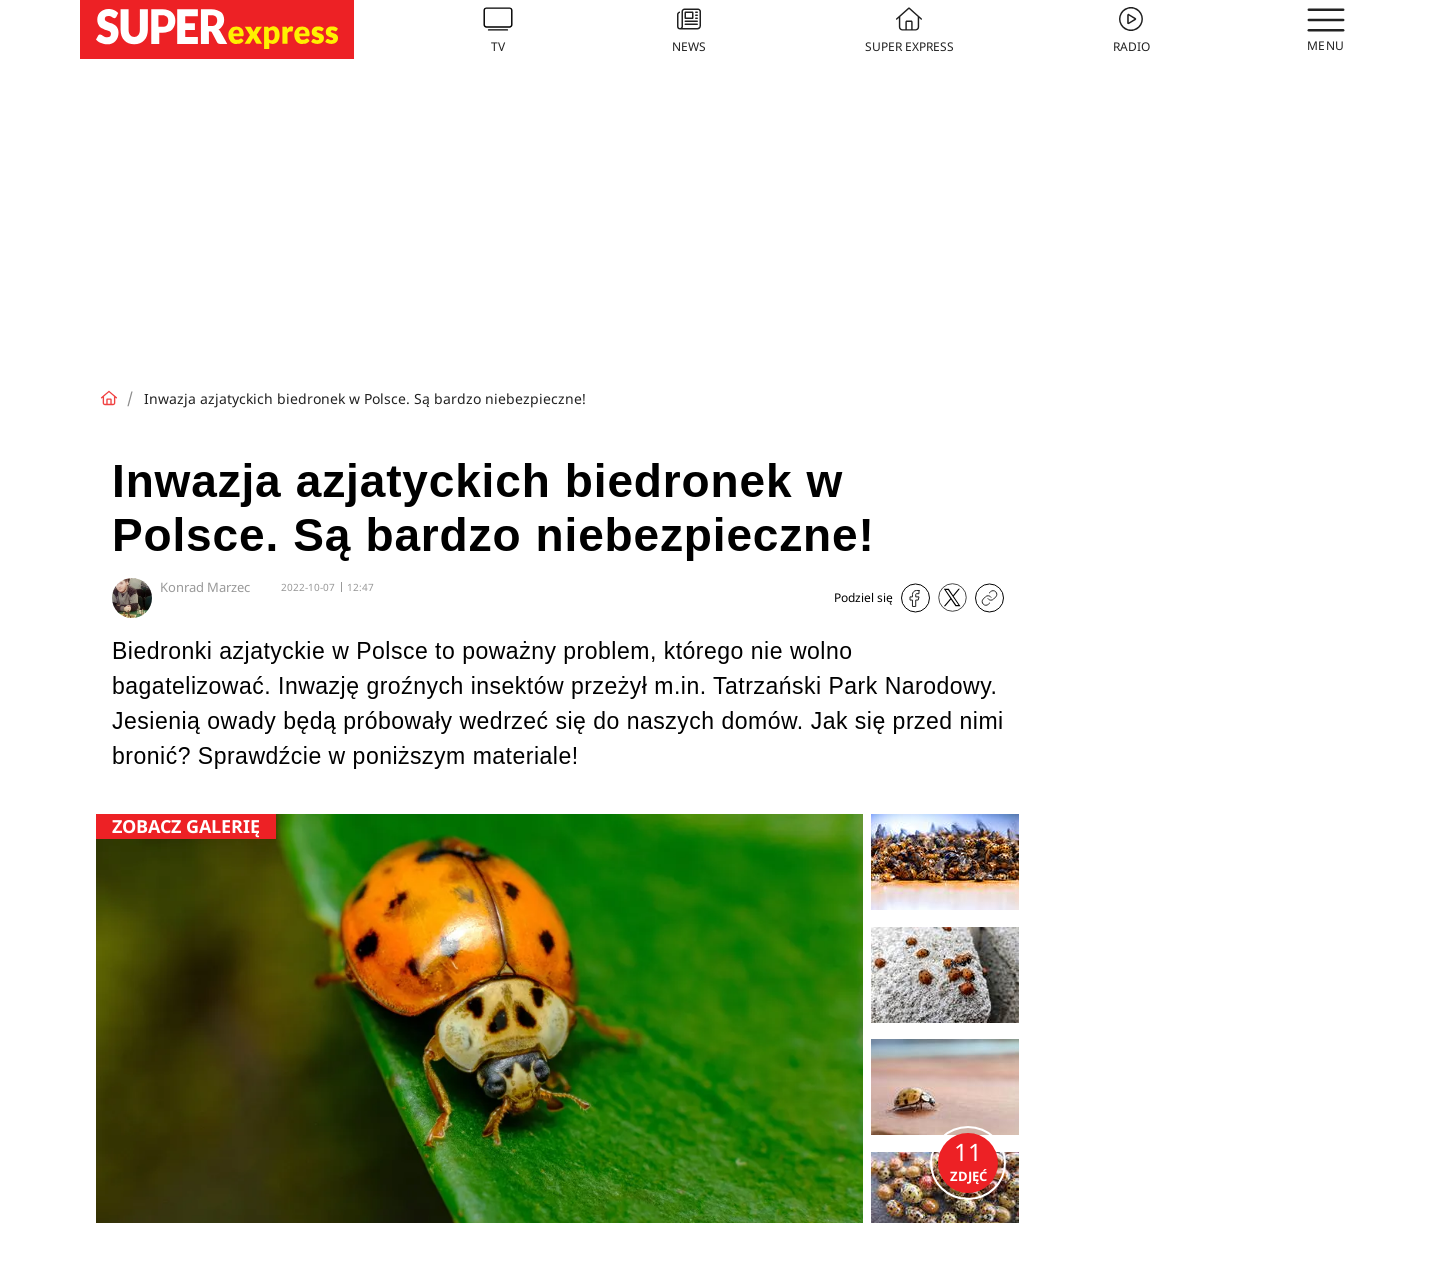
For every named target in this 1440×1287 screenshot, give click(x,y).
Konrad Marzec (205, 587)
